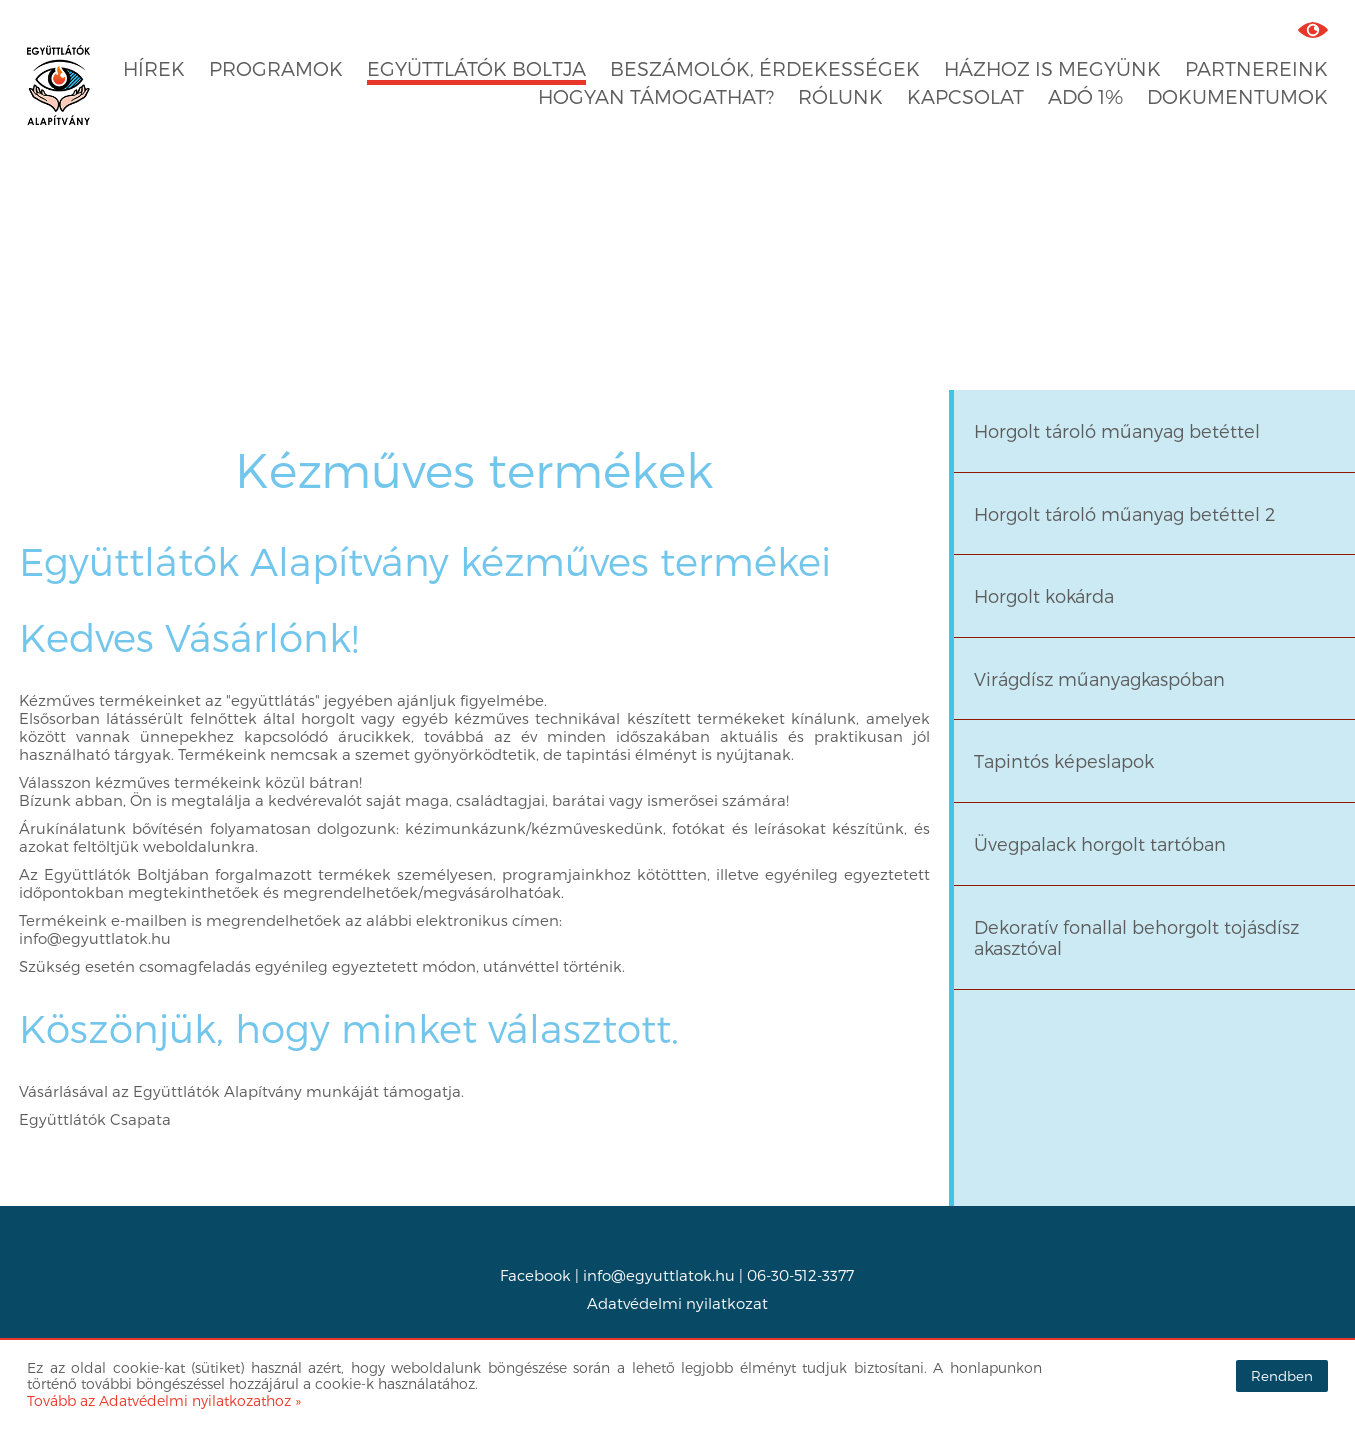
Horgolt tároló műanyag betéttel (1117, 430)
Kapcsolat (965, 96)
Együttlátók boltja (476, 68)
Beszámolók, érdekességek (765, 68)
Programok (276, 68)
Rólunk (840, 96)
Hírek (154, 68)
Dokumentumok (1237, 96)
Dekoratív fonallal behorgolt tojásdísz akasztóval (1136, 937)
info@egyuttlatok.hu (659, 1275)
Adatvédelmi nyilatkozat (677, 1303)
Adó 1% (1085, 96)
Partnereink (1256, 68)
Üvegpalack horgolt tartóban (1100, 843)
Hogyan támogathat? (656, 96)
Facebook (535, 1275)
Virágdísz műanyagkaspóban (1099, 678)
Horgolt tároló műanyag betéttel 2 (1124, 513)
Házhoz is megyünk (1052, 68)
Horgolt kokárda (1044, 595)
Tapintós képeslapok (1064, 760)
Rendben (1282, 1375)
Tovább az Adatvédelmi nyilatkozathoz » (164, 1400)
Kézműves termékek (474, 468)
